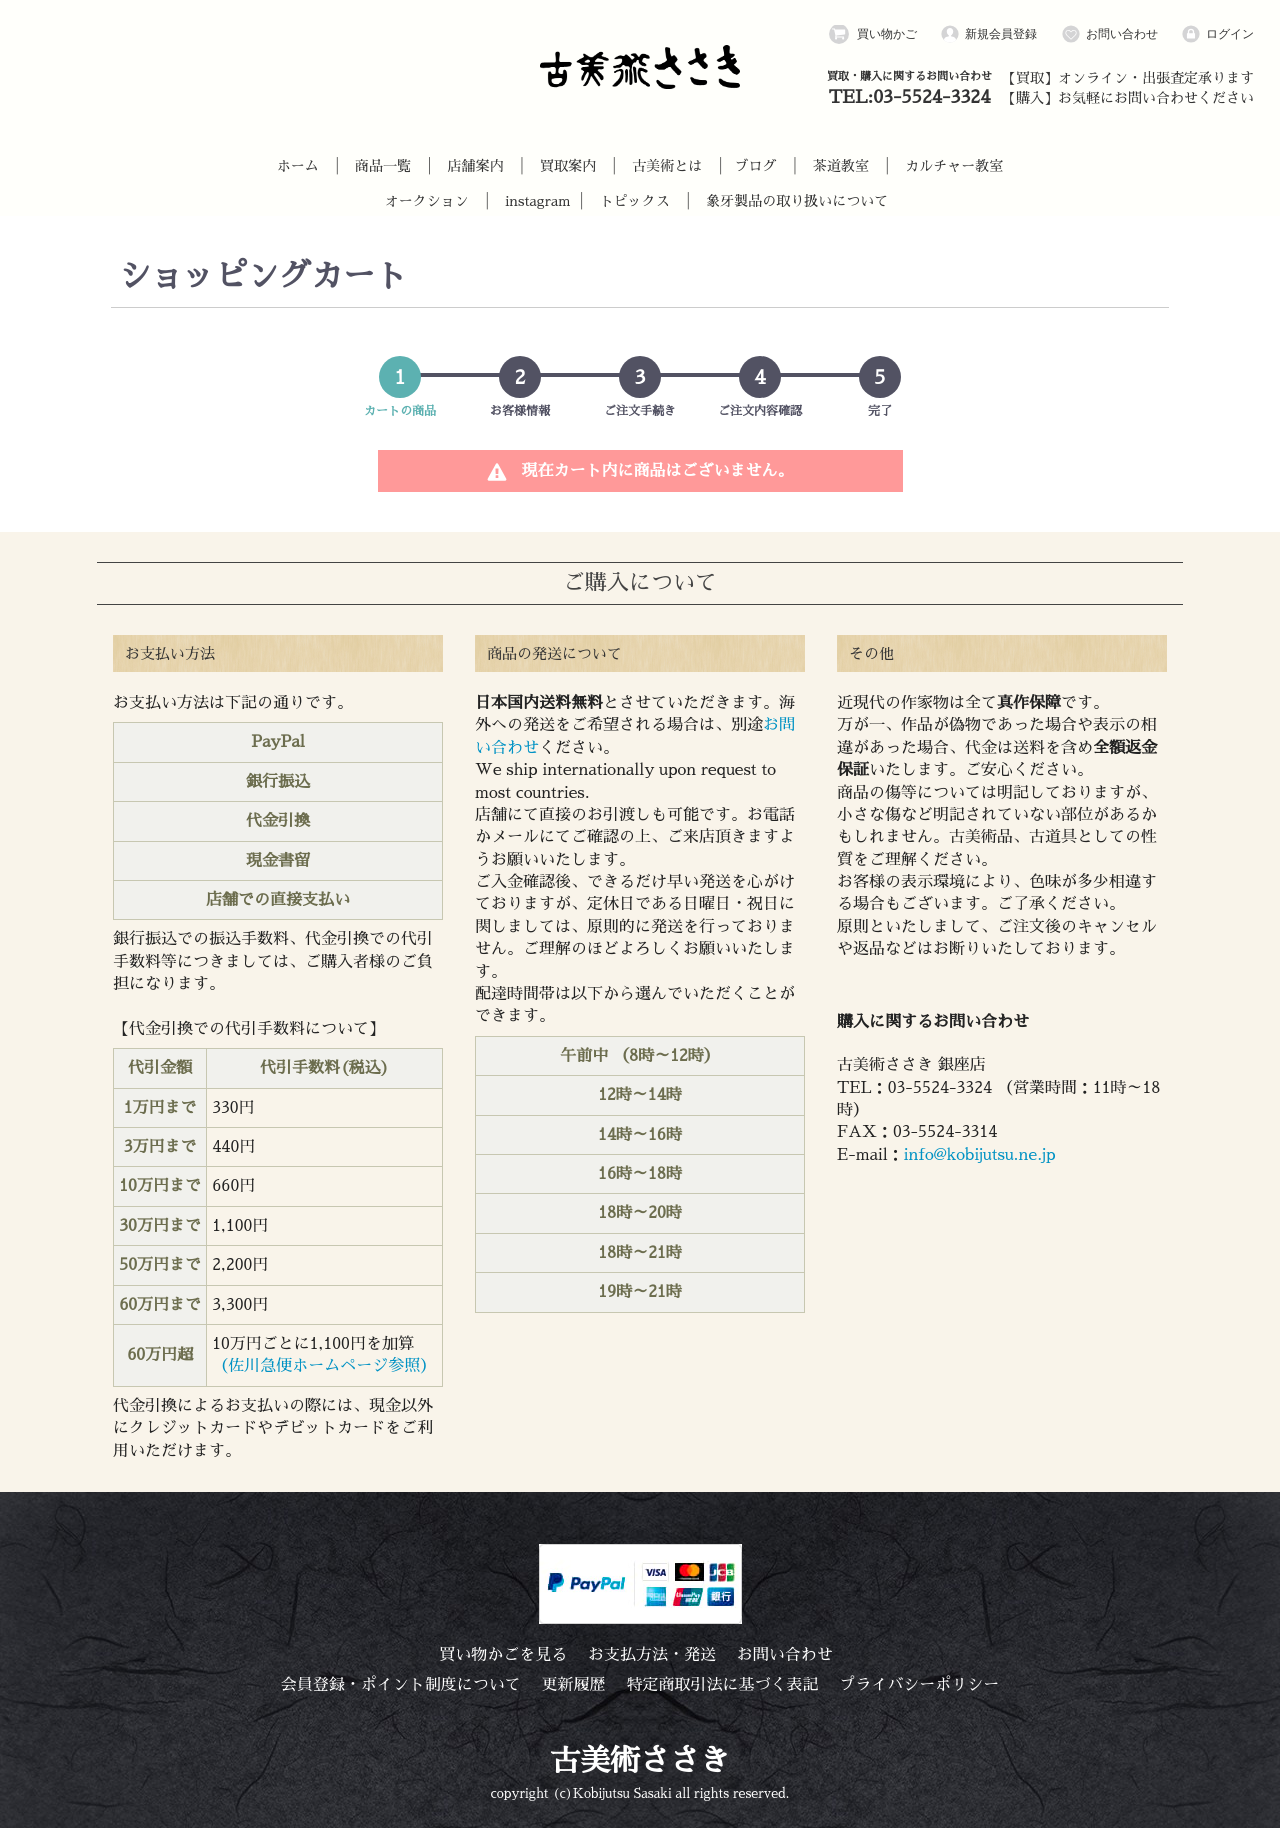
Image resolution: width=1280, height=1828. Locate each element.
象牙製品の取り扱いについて (797, 201)
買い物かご (873, 34)
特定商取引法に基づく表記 (722, 1685)
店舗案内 (475, 166)
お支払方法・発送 (652, 1655)
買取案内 (568, 166)
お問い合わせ (1109, 34)
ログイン (1217, 34)
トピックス (635, 201)
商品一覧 (383, 166)
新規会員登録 (988, 34)
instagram (537, 201)
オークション (427, 201)
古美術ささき (640, 1761)
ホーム (298, 166)
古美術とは (667, 166)
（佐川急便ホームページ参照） (324, 1366)
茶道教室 (841, 166)
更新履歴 (574, 1685)
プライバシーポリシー (919, 1685)
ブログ (756, 166)
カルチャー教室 (954, 166)
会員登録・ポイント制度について (401, 1685)
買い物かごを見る (503, 1655)
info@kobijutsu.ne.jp (980, 1155)
